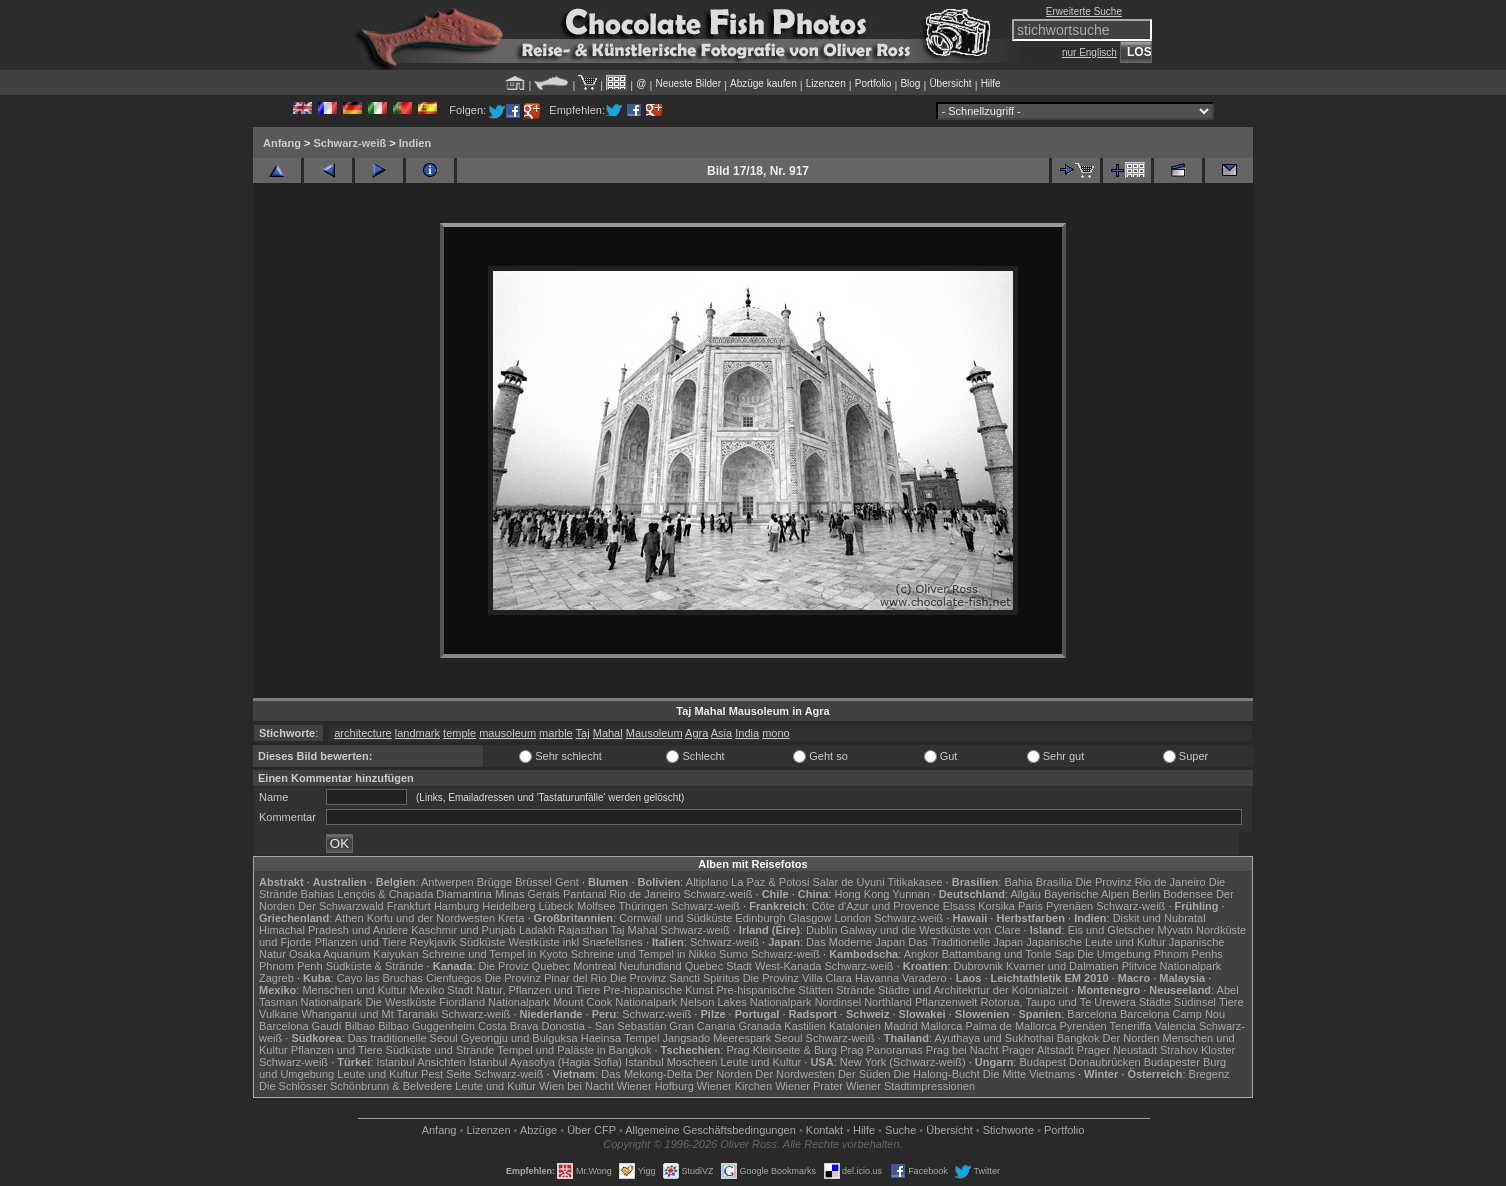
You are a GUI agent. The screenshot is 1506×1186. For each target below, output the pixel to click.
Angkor (921, 954)
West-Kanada (788, 966)
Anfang (282, 143)
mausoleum (507, 733)
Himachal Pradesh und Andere (333, 930)
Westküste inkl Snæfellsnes (576, 942)
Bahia (1018, 882)
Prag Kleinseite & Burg (781, 1050)
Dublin (821, 930)
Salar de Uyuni (848, 882)
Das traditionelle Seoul (403, 1038)
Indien (415, 143)
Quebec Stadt (718, 966)
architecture (362, 733)
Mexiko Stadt (441, 990)
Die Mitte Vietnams (1029, 1074)
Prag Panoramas (881, 1050)
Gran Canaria (702, 1026)
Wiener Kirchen (734, 1086)
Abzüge (538, 1130)
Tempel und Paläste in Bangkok (574, 1050)
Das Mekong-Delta (646, 1074)
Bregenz (1209, 1074)
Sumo (733, 954)
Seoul (788, 1038)
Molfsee (596, 906)
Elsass (959, 906)
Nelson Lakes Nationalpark (745, 1002)
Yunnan (910, 894)
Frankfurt (409, 906)
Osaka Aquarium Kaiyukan (354, 954)
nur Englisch (1089, 52)
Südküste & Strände (375, 966)
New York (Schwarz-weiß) (903, 1062)
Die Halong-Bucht (937, 1074)
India (747, 733)
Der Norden (1131, 1038)
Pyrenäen (1069, 906)
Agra (696, 733)
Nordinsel (838, 1002)
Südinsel (1195, 1002)
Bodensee (1188, 894)
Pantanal (584, 894)
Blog (910, 83)
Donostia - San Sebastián (604, 1026)
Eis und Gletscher (1111, 930)
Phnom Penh (291, 966)
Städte (1155, 1002)
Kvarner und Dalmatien (1062, 966)
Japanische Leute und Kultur (1095, 942)
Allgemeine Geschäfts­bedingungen (710, 1130)
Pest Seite (446, 1074)
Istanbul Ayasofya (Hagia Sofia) (545, 1062)
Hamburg (456, 906)
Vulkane (278, 1014)
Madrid (901, 1026)
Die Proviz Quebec (525, 966)
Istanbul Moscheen (671, 1062)
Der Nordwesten (794, 1074)
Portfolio (873, 83)
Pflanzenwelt (946, 1002)
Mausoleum (654, 733)
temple (459, 733)
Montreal (594, 966)
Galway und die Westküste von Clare (930, 930)
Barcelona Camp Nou (1172, 1014)
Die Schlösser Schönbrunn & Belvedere (355, 1086)
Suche (900, 1130)
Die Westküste (400, 1002)
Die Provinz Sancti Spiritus (675, 978)
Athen (349, 918)
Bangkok (1078, 1038)
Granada (759, 1026)
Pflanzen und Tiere (361, 942)
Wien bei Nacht (576, 1086)
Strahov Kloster (1197, 1050)
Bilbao (360, 1026)
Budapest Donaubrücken (1079, 1062)
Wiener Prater (809, 1086)
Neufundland (650, 966)
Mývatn (1175, 930)
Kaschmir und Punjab (463, 930)
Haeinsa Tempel (620, 1038)
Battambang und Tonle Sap (1008, 954)
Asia (721, 733)
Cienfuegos (454, 978)
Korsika (996, 906)
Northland (888, 1002)
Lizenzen (826, 83)
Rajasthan (583, 930)
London (852, 918)
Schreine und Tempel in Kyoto (495, 954)
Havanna (877, 978)
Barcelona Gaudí (300, 1026)
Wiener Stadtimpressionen (910, 1086)
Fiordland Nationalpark (494, 1002)
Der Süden (864, 1074)
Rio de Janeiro (644, 894)
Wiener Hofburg (655, 1086)
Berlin (1146, 894)
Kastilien (805, 1026)
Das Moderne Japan (855, 942)
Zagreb (276, 978)
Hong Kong (861, 894)
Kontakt (824, 1130)
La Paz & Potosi (770, 882)
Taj (583, 733)
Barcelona (1092, 1014)
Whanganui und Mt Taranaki (369, 1014)
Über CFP (591, 1130)
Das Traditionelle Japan (965, 942)
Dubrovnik (979, 966)
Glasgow (810, 918)
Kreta (511, 918)
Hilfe (991, 83)
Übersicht (950, 83)
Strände (855, 990)
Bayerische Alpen (1086, 894)
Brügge (494, 882)
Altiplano (707, 882)
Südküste (483, 942)
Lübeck (555, 906)
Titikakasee (914, 882)
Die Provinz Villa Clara (797, 978)
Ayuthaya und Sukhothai (994, 1038)
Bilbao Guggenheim (426, 1026)
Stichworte (1008, 1130)
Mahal (608, 733)
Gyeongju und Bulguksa (519, 1038)
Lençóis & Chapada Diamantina (414, 894)
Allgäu (1025, 894)
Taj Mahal (633, 930)
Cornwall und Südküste (675, 918)
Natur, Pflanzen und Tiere (538, 990)
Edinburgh (760, 918)
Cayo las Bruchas (380, 978)
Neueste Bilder (688, 83)
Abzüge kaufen (763, 83)
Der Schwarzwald (341, 906)
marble (556, 733)
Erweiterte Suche (1084, 11)
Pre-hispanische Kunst (658, 990)
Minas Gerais (527, 894)
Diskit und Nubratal (1159, 918)
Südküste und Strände (440, 1050)
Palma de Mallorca (1010, 1026)
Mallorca (942, 1026)
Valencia (1175, 1026)
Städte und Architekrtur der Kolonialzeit (973, 990)
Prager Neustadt (1117, 1050)
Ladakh (537, 930)
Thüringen (643, 906)
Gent (567, 882)
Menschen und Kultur (354, 990)
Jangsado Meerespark (716, 1038)
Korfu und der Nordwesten (431, 918)
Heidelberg (508, 906)
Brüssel (533, 882)
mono (776, 733)
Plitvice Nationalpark (1172, 966)
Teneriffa (1130, 1026)
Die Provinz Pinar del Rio (546, 978)
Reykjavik (432, 942)
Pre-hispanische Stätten (774, 990)
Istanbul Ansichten (420, 1062)
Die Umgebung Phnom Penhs (1150, 954)
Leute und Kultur (761, 1062)
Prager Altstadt (1038, 1050)
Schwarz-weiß (349, 143)
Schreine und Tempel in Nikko (643, 954)
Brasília (1054, 882)
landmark (417, 733)
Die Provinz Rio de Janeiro (1140, 882)
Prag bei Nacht (962, 1050)
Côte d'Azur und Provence (876, 906)
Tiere (1231, 1002)
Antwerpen (447, 882)
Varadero (924, 978)
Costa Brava (508, 1026)
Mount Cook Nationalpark (615, 1002)
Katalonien (855, 1026)
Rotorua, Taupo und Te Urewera (1058, 1002)
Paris (1030, 906)
